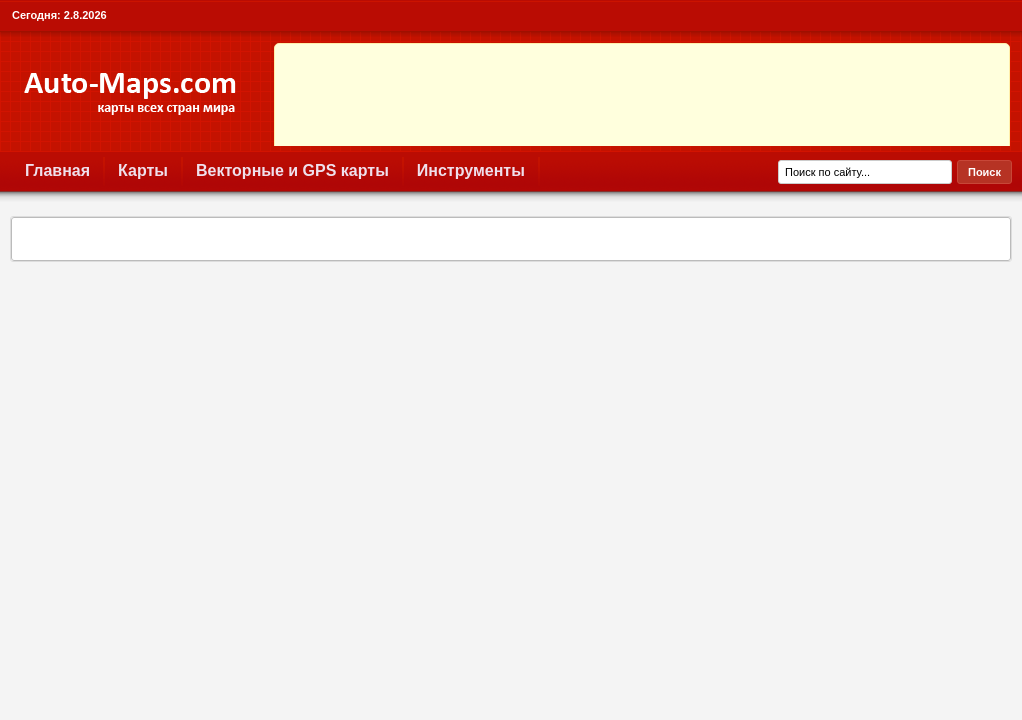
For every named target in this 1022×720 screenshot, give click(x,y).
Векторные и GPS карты (292, 170)
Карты (143, 170)
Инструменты (471, 170)
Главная (57, 170)
